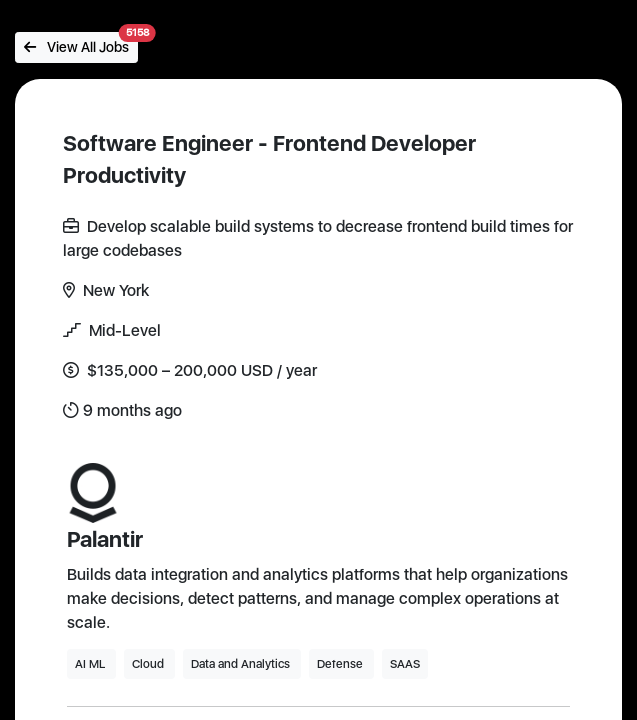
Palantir (105, 539)
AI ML (91, 664)
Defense (341, 664)
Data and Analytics (242, 664)
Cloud (149, 664)
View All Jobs (81, 43)
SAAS (405, 664)
